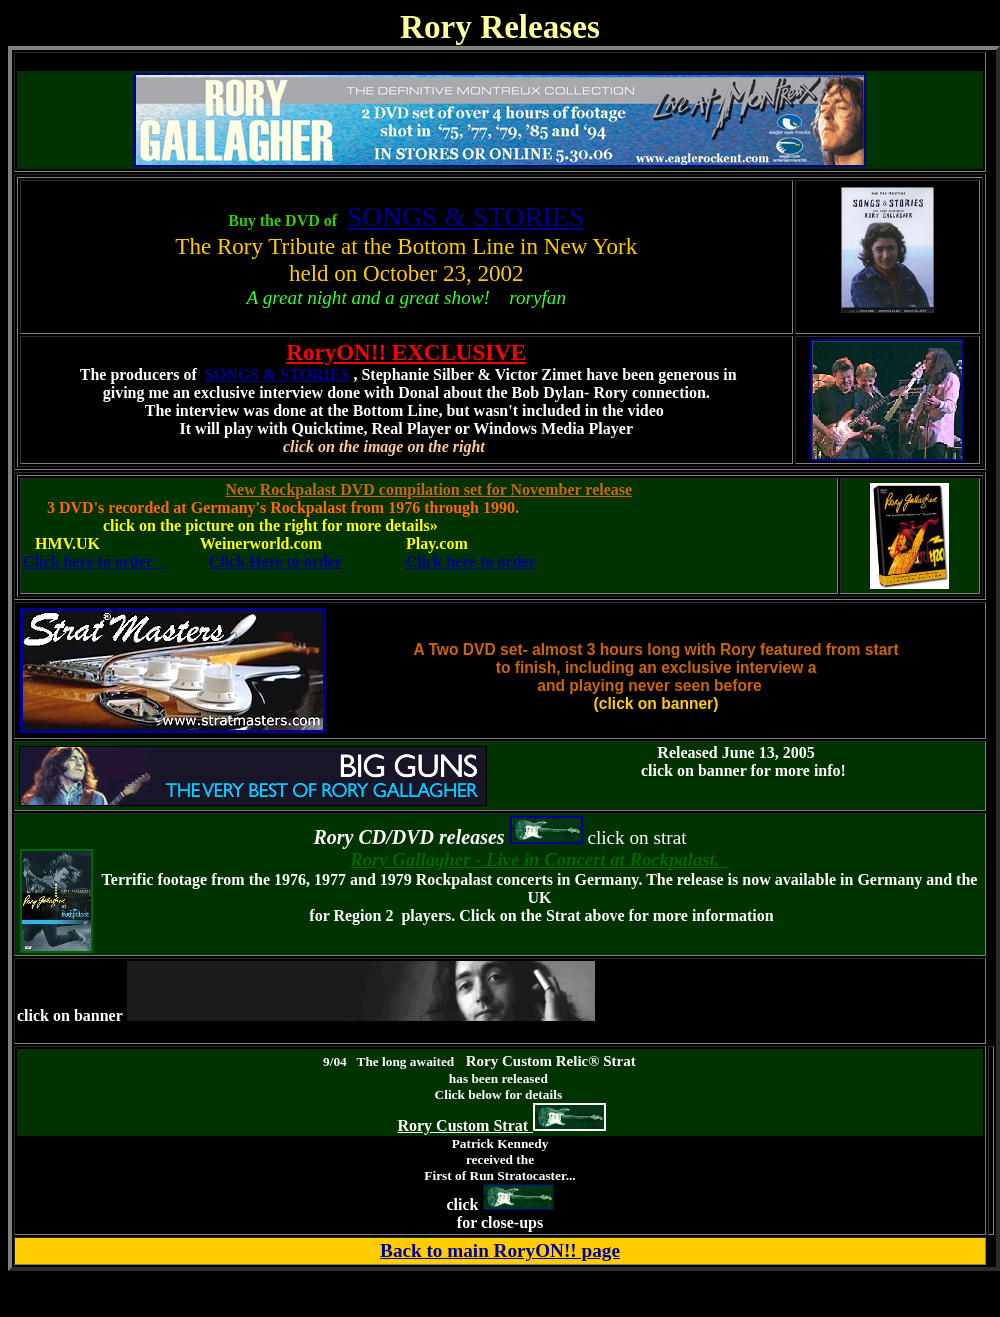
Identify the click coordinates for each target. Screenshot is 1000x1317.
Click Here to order (275, 561)
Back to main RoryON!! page (500, 1250)
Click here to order (94, 561)
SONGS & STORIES (465, 216)
